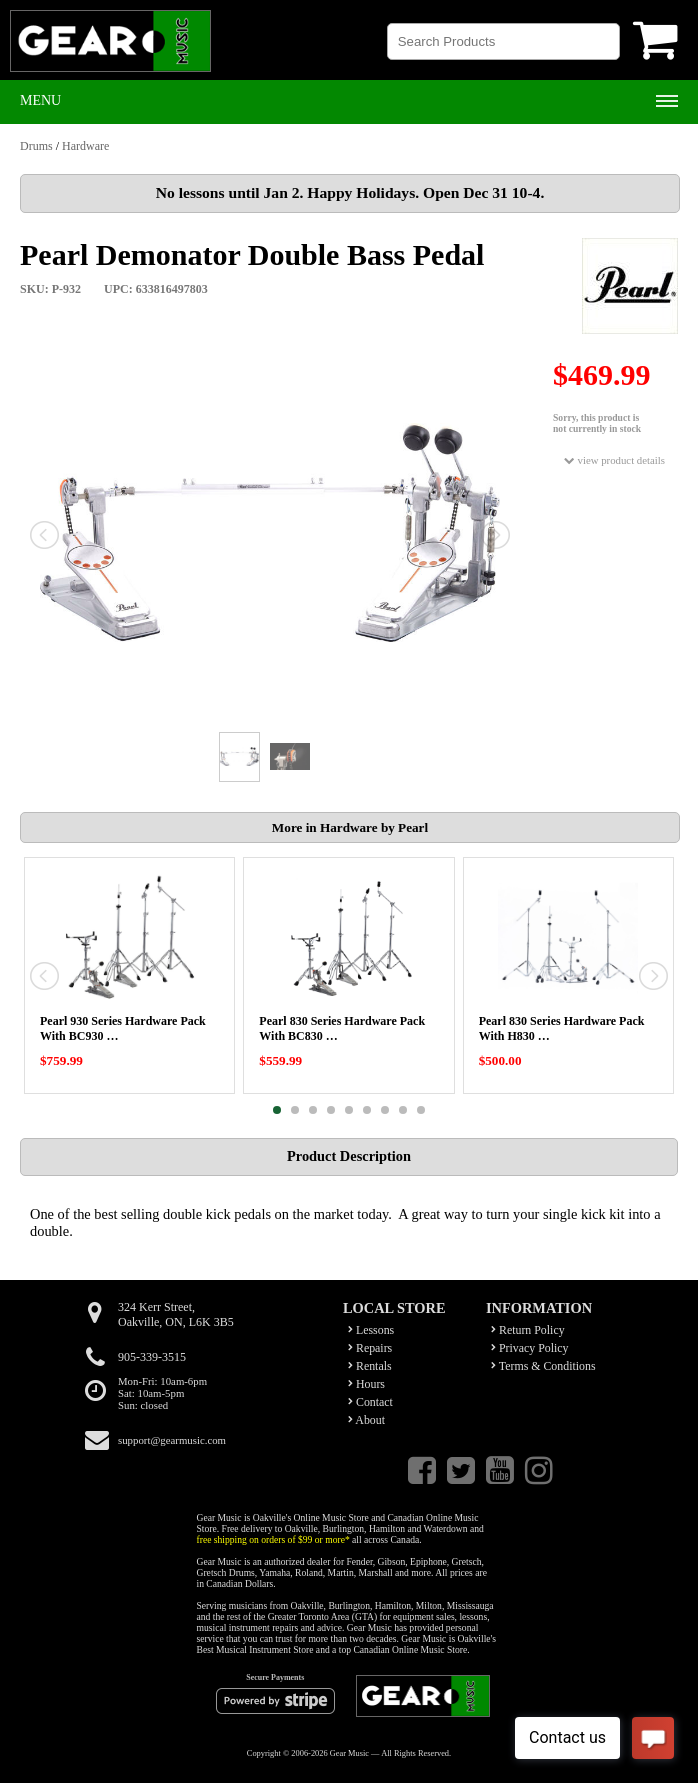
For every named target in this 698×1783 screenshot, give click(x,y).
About (366, 1420)
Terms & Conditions (543, 1366)
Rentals (370, 1366)
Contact (370, 1402)
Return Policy (528, 1330)
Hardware (85, 146)
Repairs (370, 1348)
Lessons (371, 1330)
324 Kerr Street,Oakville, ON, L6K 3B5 (176, 1314)
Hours (366, 1384)
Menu (40, 100)
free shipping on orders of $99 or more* (273, 1539)
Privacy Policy (530, 1348)
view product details (614, 460)
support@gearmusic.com (172, 1440)
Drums (36, 146)
